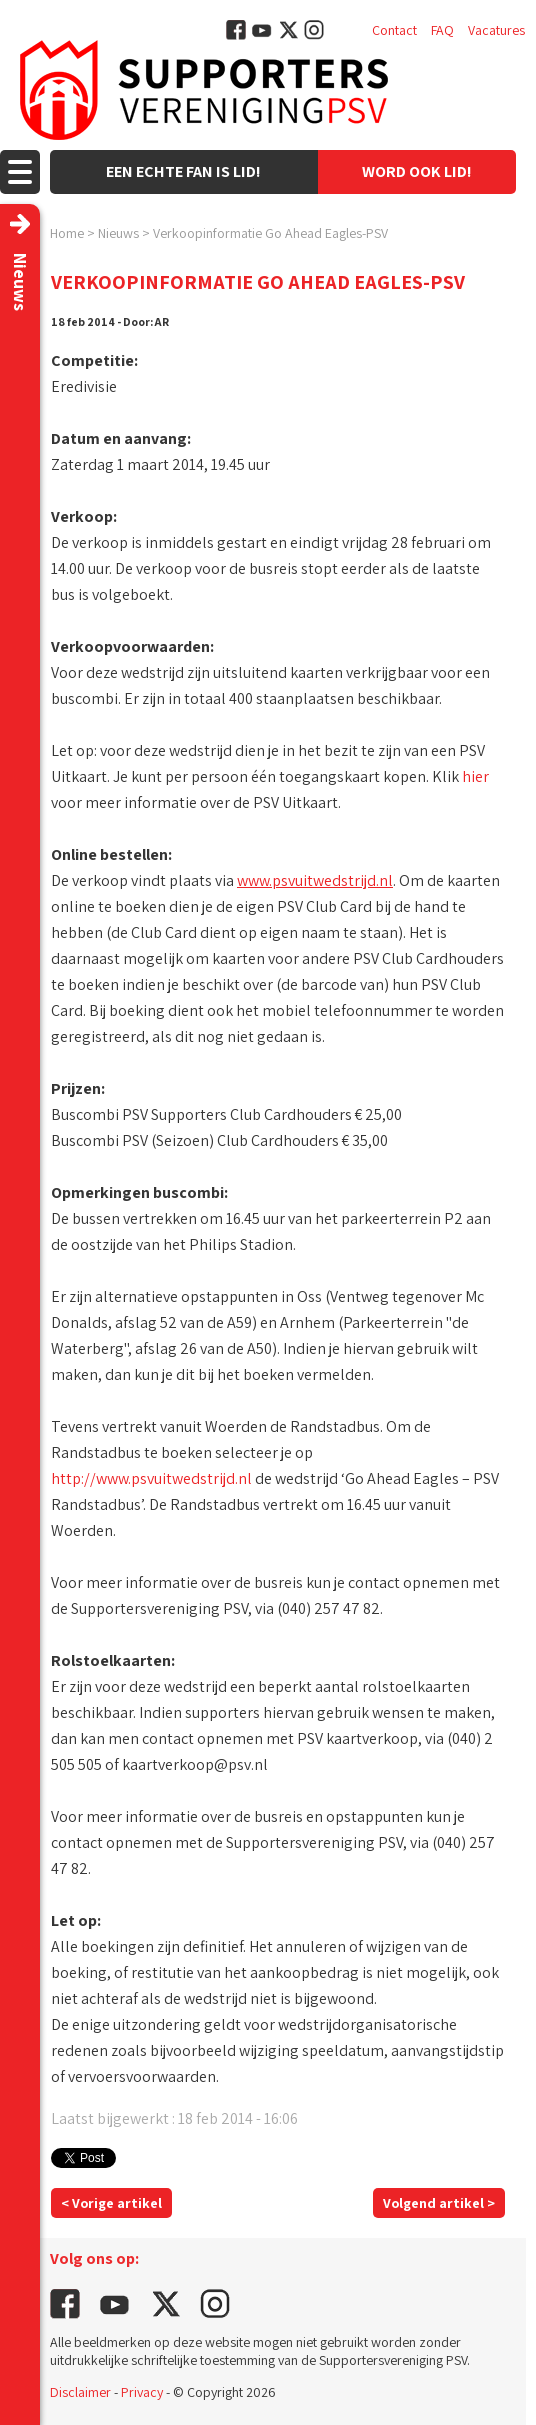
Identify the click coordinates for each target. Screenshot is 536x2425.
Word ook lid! (417, 171)
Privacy (142, 2392)
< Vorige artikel (111, 2203)
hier (475, 776)
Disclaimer (80, 2392)
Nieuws (118, 233)
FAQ (442, 30)
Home (67, 233)
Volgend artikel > (439, 2203)
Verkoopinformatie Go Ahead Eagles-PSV (270, 233)
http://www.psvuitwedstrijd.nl (151, 1478)
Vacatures (496, 30)
